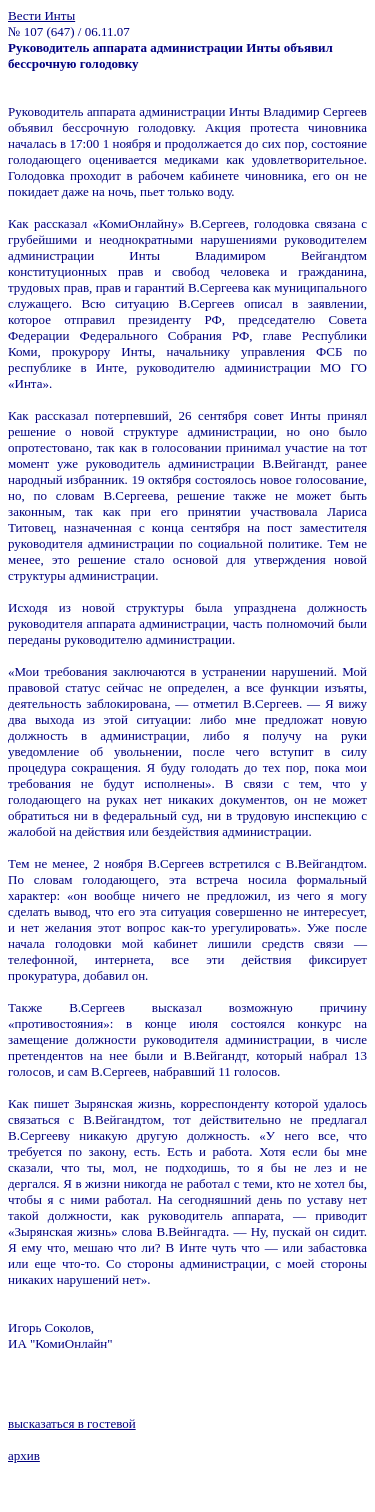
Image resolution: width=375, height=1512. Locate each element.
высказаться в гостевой (72, 1423)
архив (24, 1455)
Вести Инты (41, 15)
